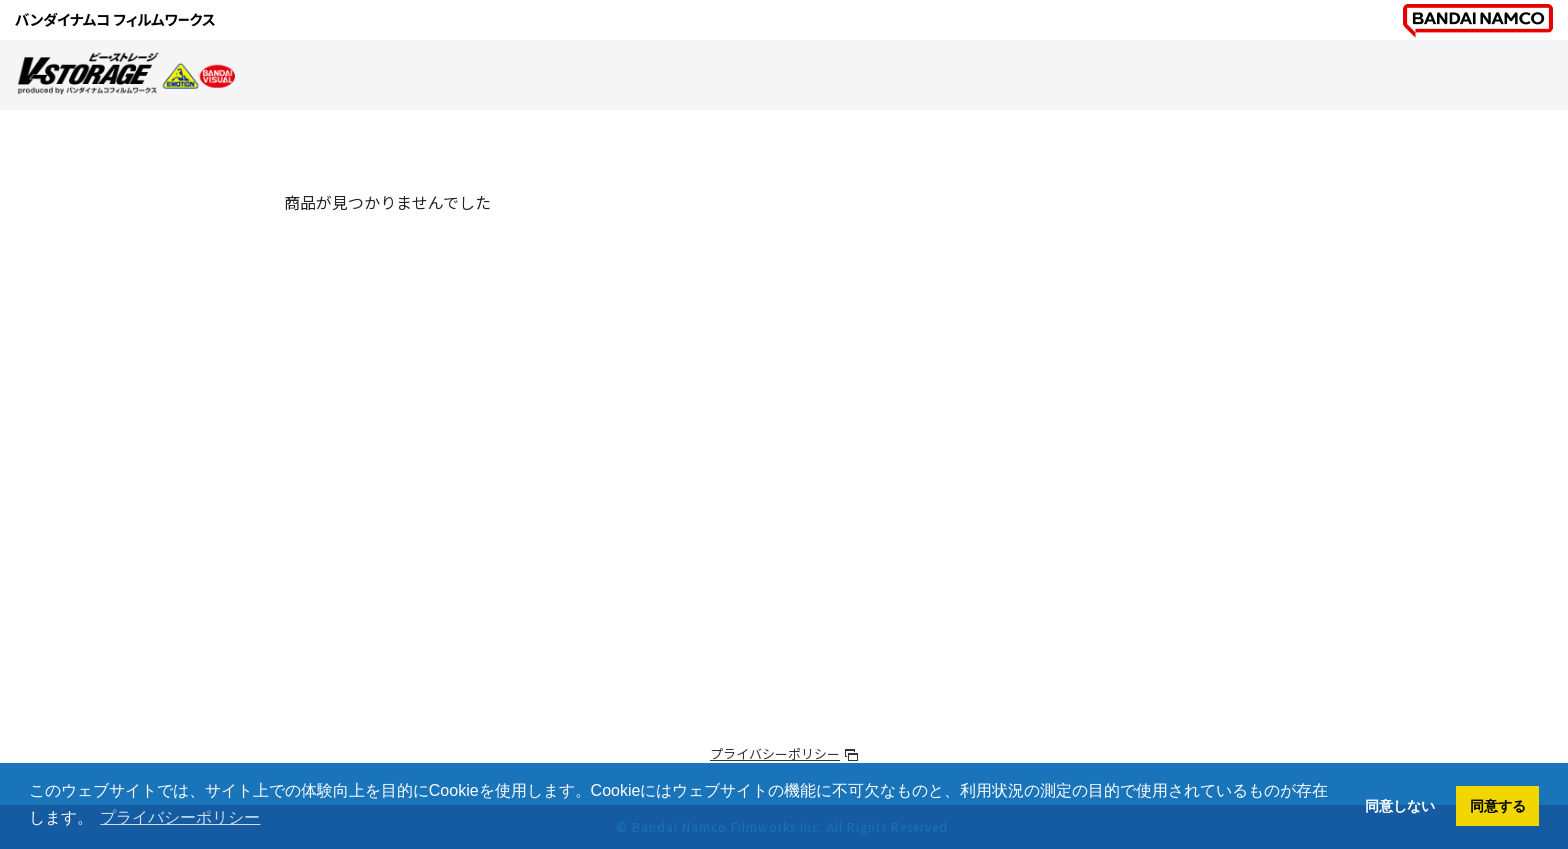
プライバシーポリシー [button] (180, 817)
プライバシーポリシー (775, 753)
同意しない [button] (1400, 806)
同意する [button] (1498, 806)
